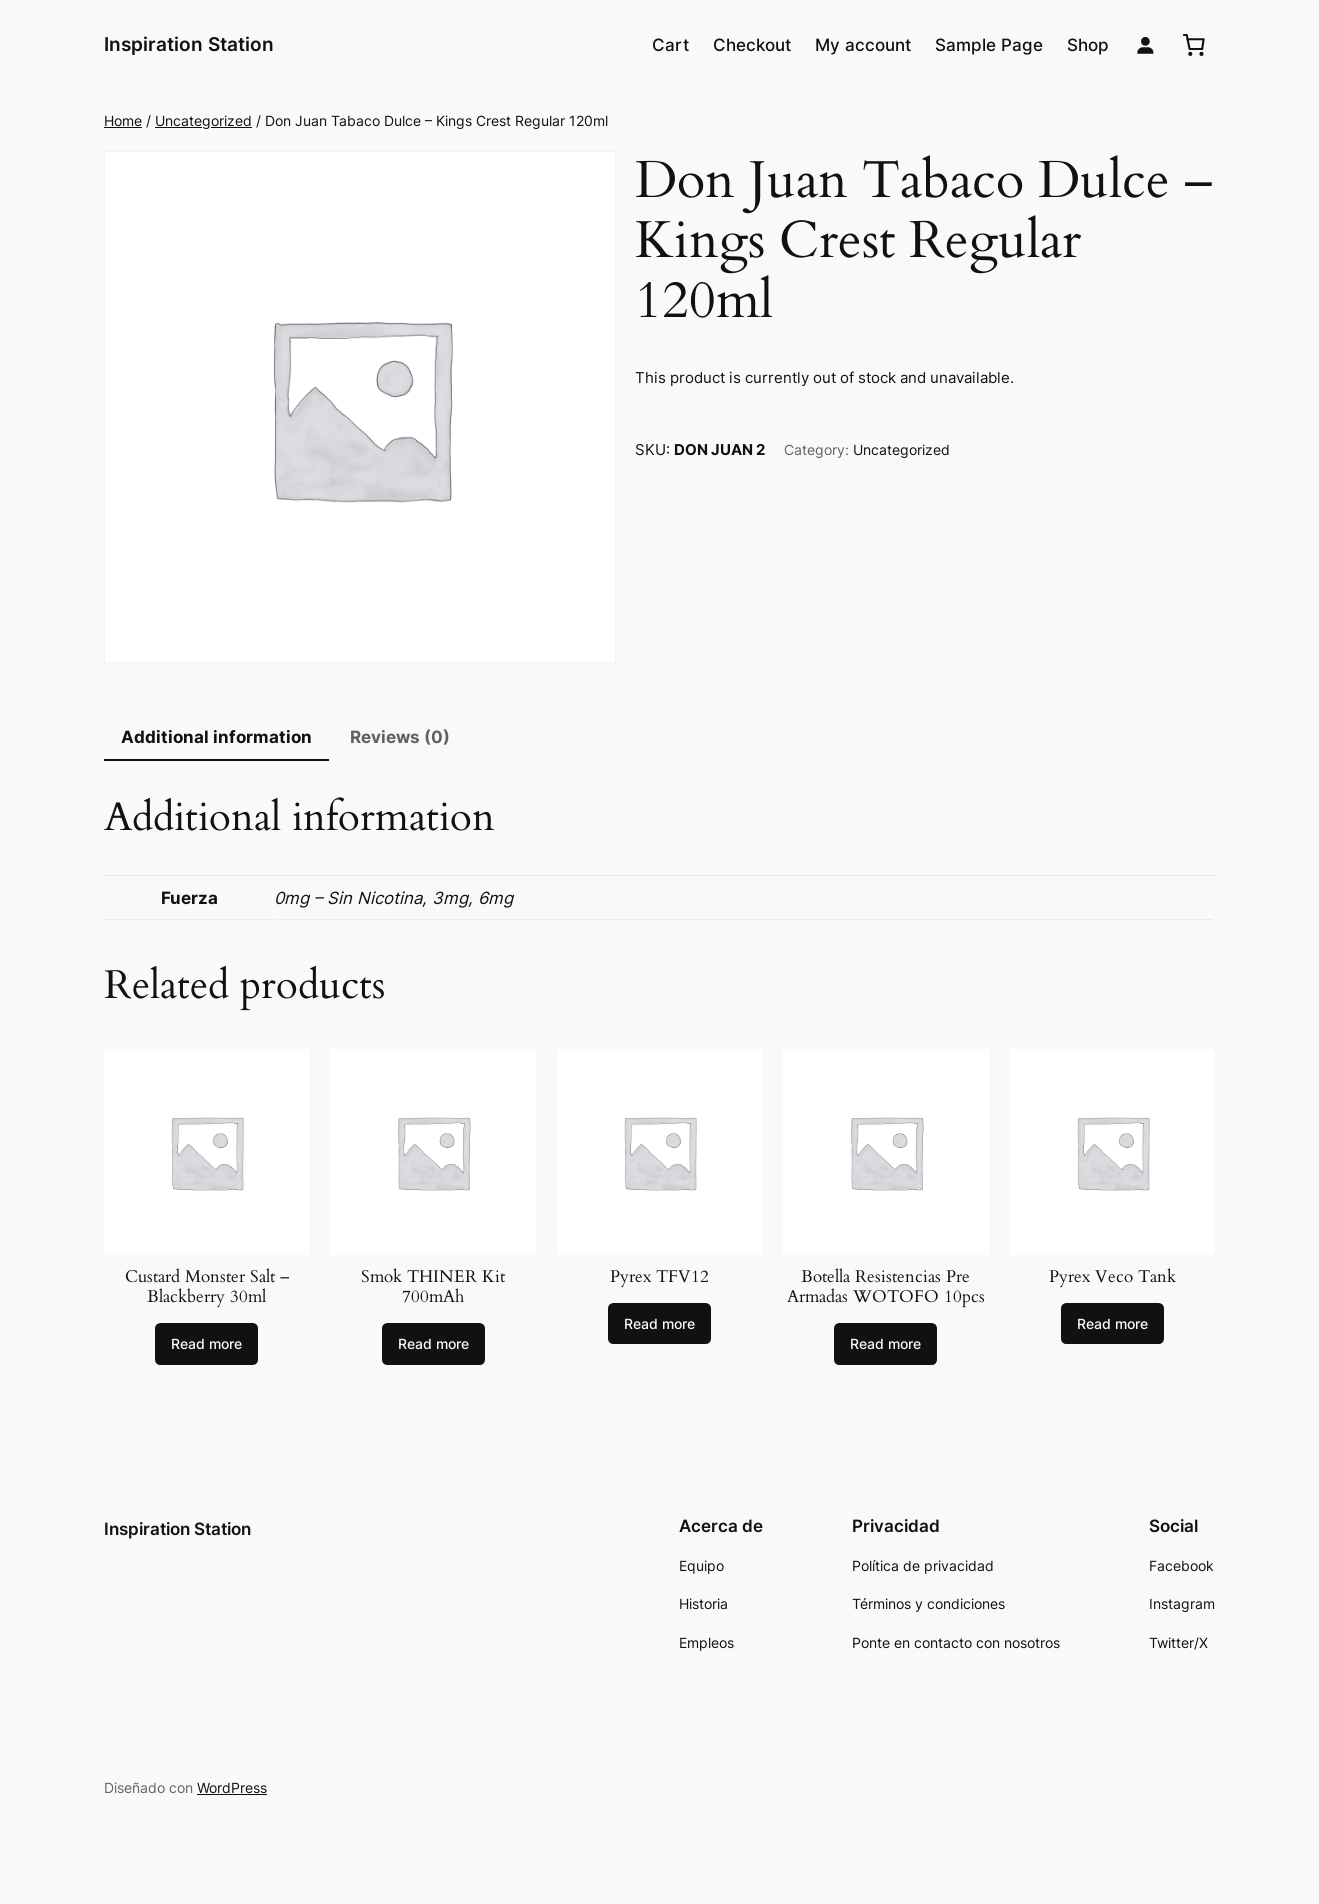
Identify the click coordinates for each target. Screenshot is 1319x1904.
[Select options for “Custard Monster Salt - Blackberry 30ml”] (206, 1344)
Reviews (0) (400, 737)
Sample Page (989, 45)
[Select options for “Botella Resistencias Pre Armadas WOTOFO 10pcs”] (885, 1344)
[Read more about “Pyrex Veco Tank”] (1112, 1324)
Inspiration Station (189, 44)
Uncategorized (203, 120)
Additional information (216, 737)
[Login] (1145, 45)
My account (863, 45)
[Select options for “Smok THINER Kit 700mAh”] (433, 1344)
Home (123, 120)
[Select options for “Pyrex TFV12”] (659, 1324)
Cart (670, 45)
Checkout (752, 45)
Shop (1088, 45)
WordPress (232, 1787)
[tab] (216, 738)
